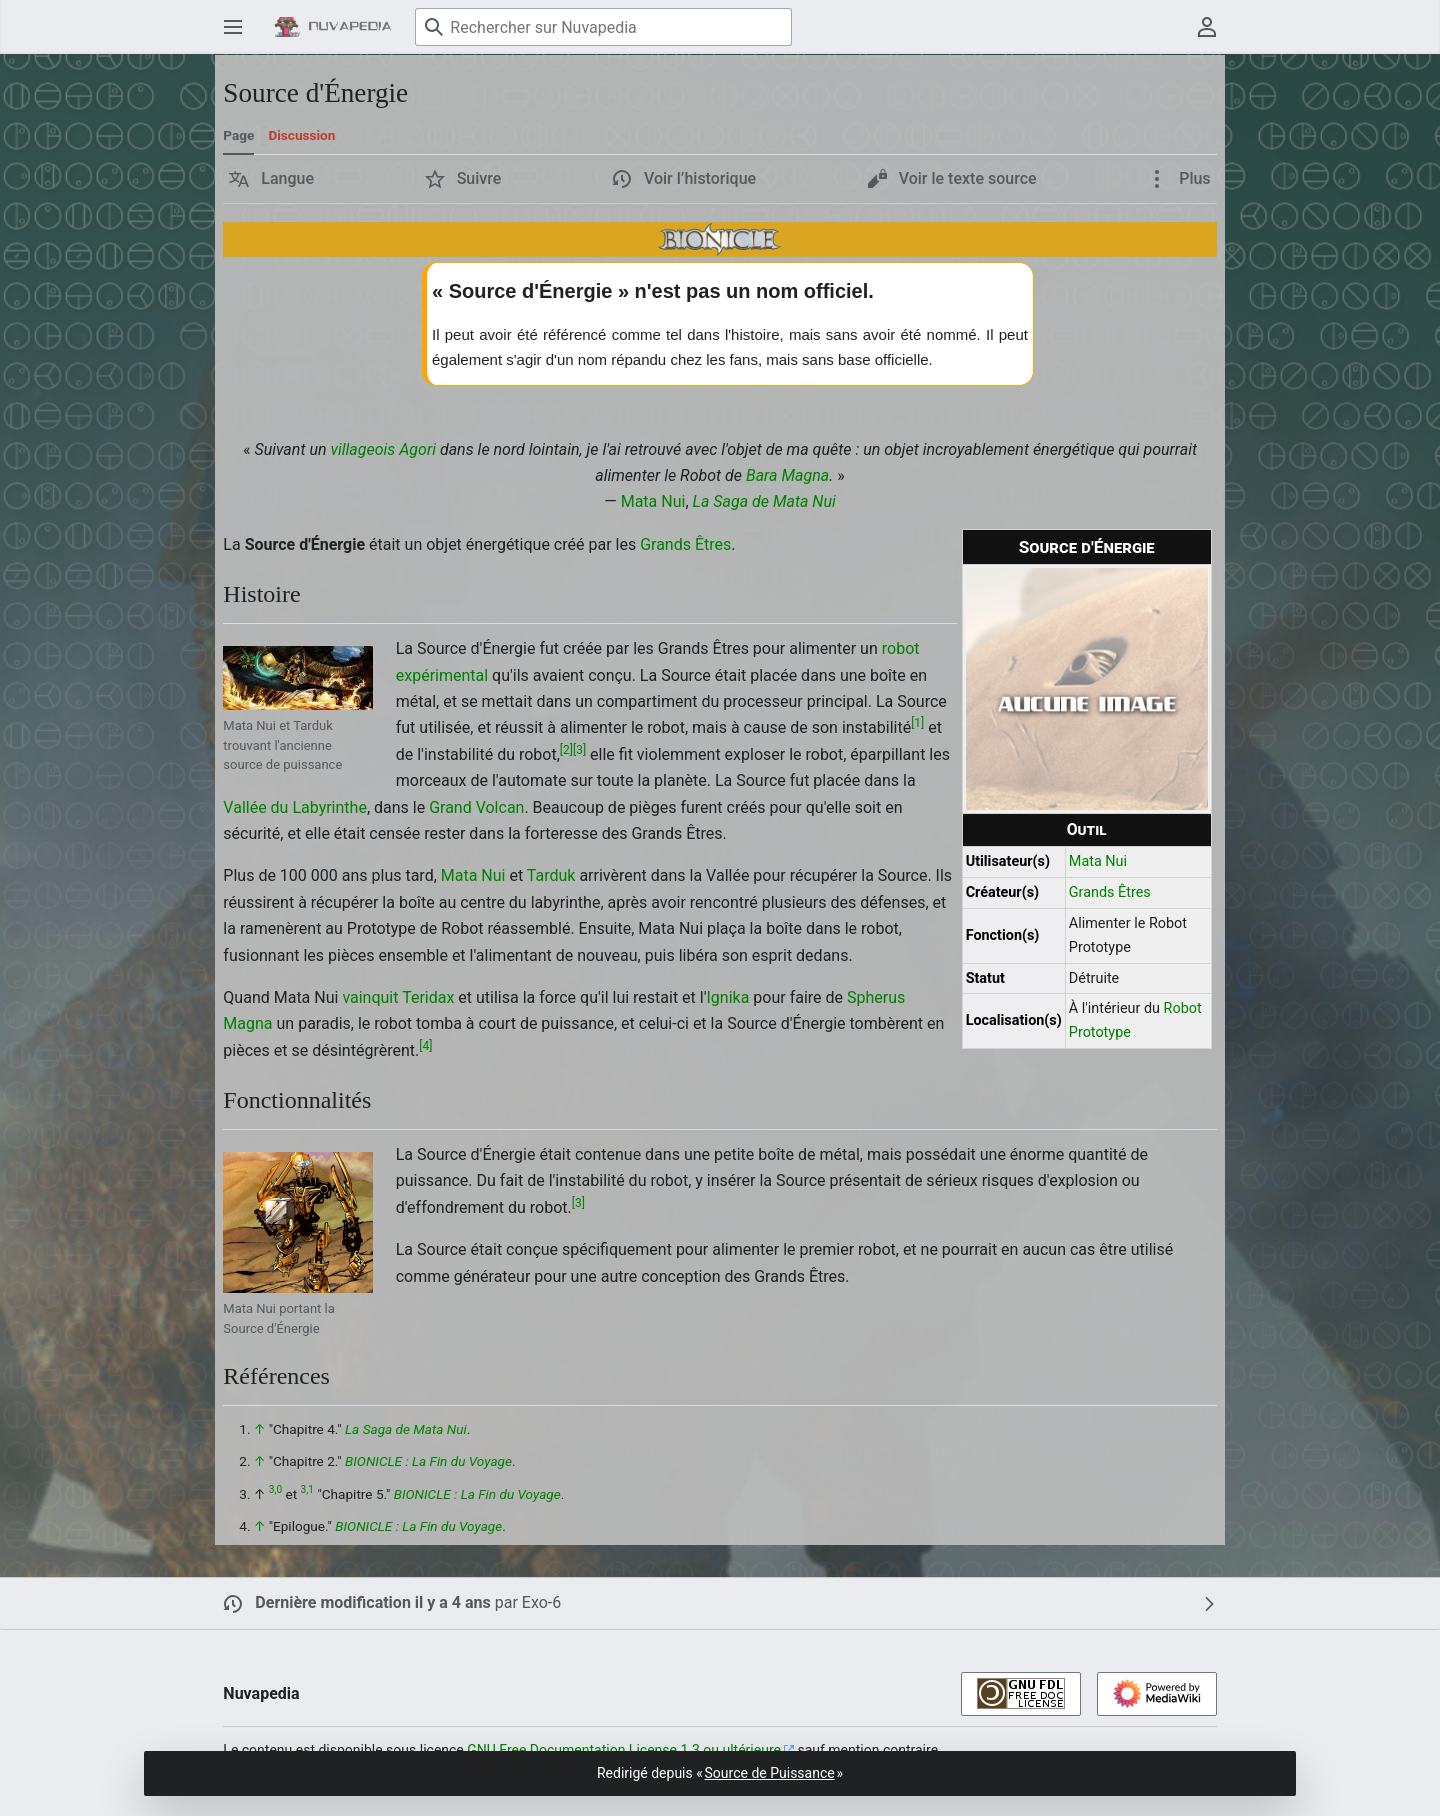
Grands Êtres (1110, 892)
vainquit (370, 997)
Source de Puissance (770, 1773)
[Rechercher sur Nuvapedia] (603, 27)
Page (238, 135)
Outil (1087, 829)
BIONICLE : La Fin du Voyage (428, 1461)
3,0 (275, 1489)
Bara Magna (787, 475)
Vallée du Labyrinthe (295, 807)
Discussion (301, 135)
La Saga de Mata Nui (764, 501)
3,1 (307, 1489)
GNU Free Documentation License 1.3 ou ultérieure (624, 1750)
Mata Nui (653, 501)
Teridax (428, 997)
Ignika (728, 997)
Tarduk (551, 875)
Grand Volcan (476, 807)
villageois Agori (383, 449)
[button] (271, 179)
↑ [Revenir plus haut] (259, 1429)
